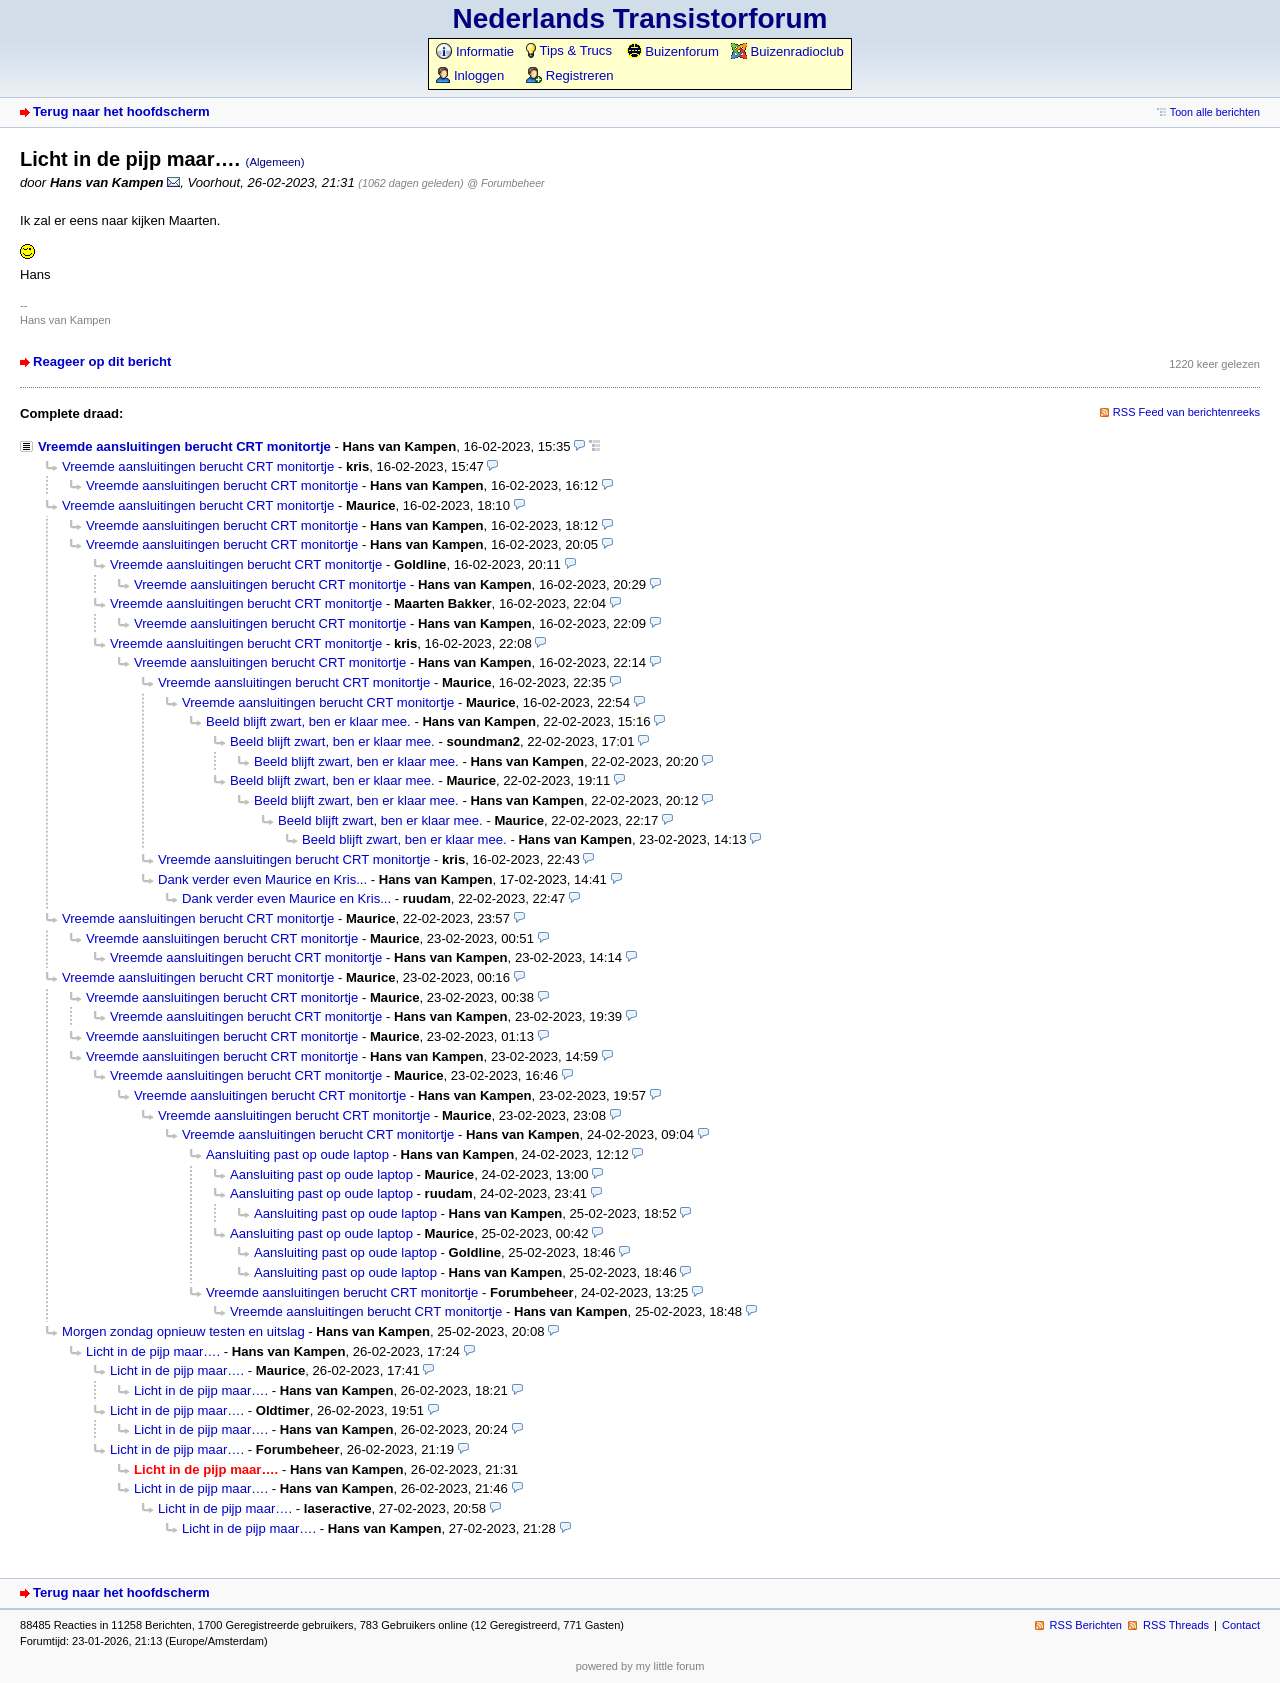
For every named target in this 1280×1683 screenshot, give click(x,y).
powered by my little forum (640, 1666)
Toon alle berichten (1215, 112)
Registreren (569, 75)
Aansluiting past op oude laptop (297, 1154)
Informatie (475, 51)
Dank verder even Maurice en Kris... (262, 879)
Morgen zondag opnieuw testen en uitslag (183, 1331)
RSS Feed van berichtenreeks (1186, 412)
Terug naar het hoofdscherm (121, 111)
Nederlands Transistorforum (640, 18)
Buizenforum (672, 51)
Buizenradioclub (787, 51)
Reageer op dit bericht (102, 361)
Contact (1241, 1625)
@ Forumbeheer (505, 183)
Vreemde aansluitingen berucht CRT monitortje (184, 446)
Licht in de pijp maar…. (153, 1351)
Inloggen (470, 75)
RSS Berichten (1086, 1625)
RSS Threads (1176, 1625)
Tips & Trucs (569, 50)
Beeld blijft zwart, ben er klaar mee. (308, 721)
